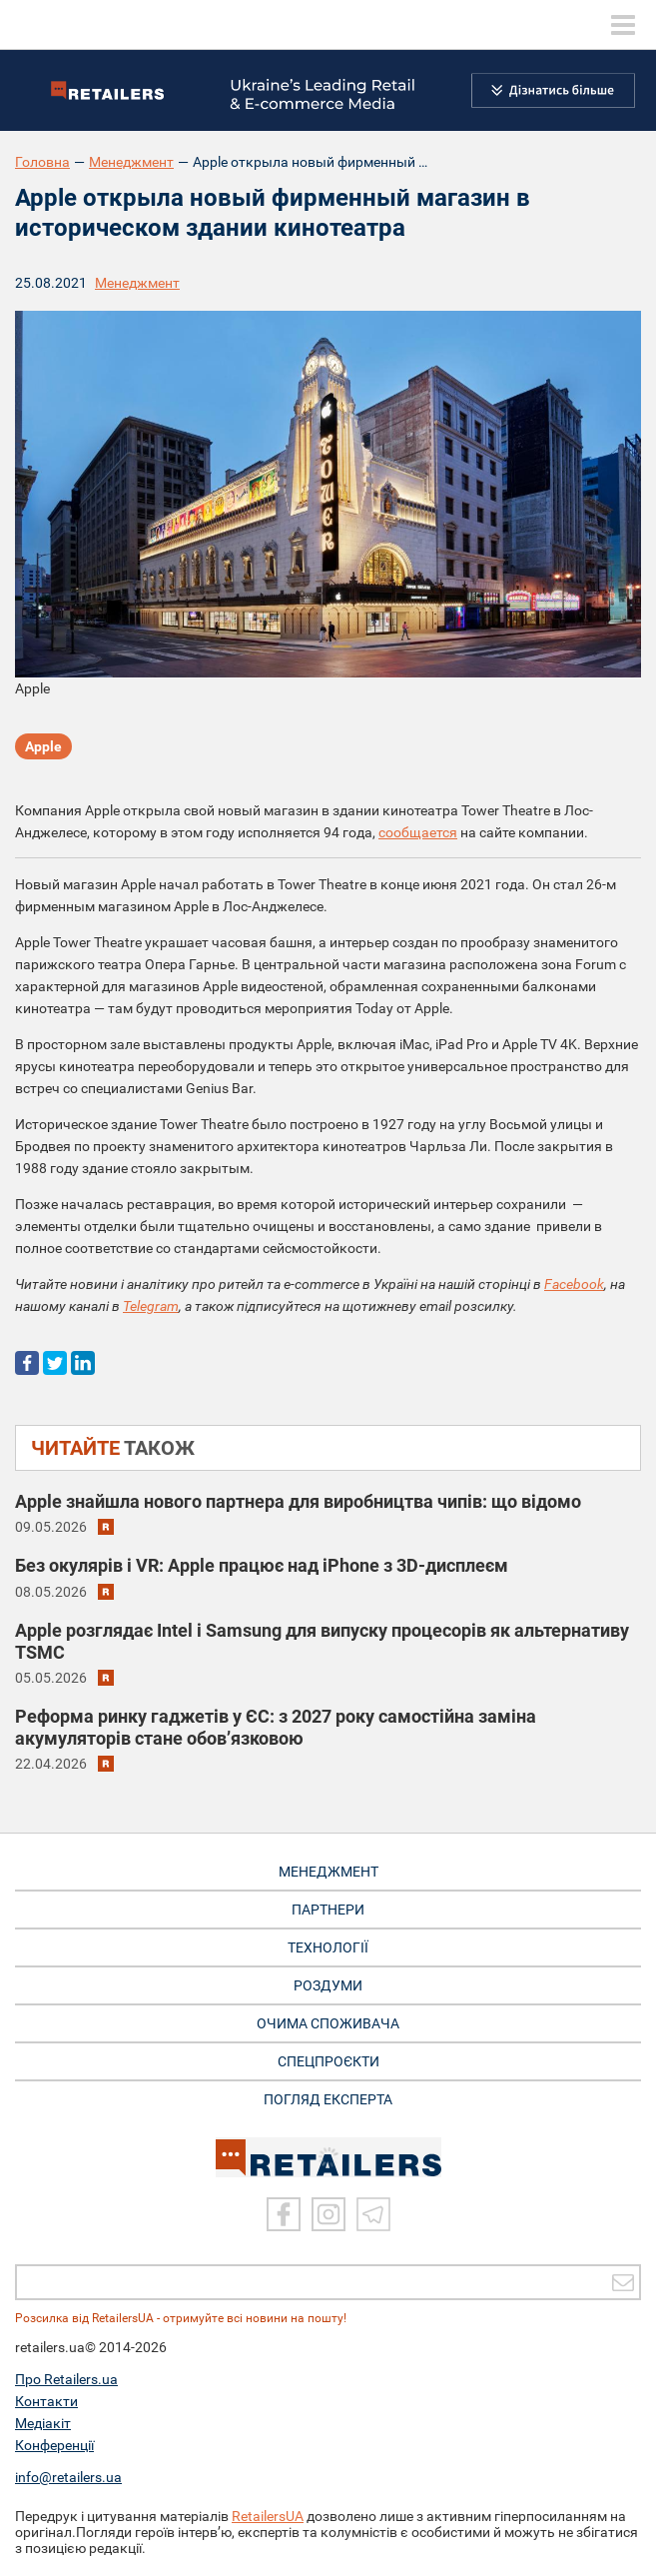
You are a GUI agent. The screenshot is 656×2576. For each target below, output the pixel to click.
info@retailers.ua (68, 2477)
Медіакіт (43, 2423)
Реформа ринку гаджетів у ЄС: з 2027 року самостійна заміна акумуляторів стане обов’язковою (275, 1727)
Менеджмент (131, 162)
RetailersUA (268, 2516)
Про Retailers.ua (66, 2379)
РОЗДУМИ (328, 1985)
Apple (43, 746)
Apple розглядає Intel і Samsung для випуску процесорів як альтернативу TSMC (322, 1641)
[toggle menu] (623, 25)
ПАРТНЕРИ (328, 1910)
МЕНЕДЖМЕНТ (328, 1872)
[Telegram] (373, 2214)
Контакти (46, 2401)
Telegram (151, 1306)
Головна (42, 162)
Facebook (574, 1284)
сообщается (417, 832)
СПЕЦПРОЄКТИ (328, 2061)
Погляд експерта (328, 2099)
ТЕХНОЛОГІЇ (328, 1947)
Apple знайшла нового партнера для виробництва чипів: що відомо (298, 1501)
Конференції (54, 2445)
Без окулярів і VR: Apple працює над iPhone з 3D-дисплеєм (261, 1565)
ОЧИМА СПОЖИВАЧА (328, 2023)
